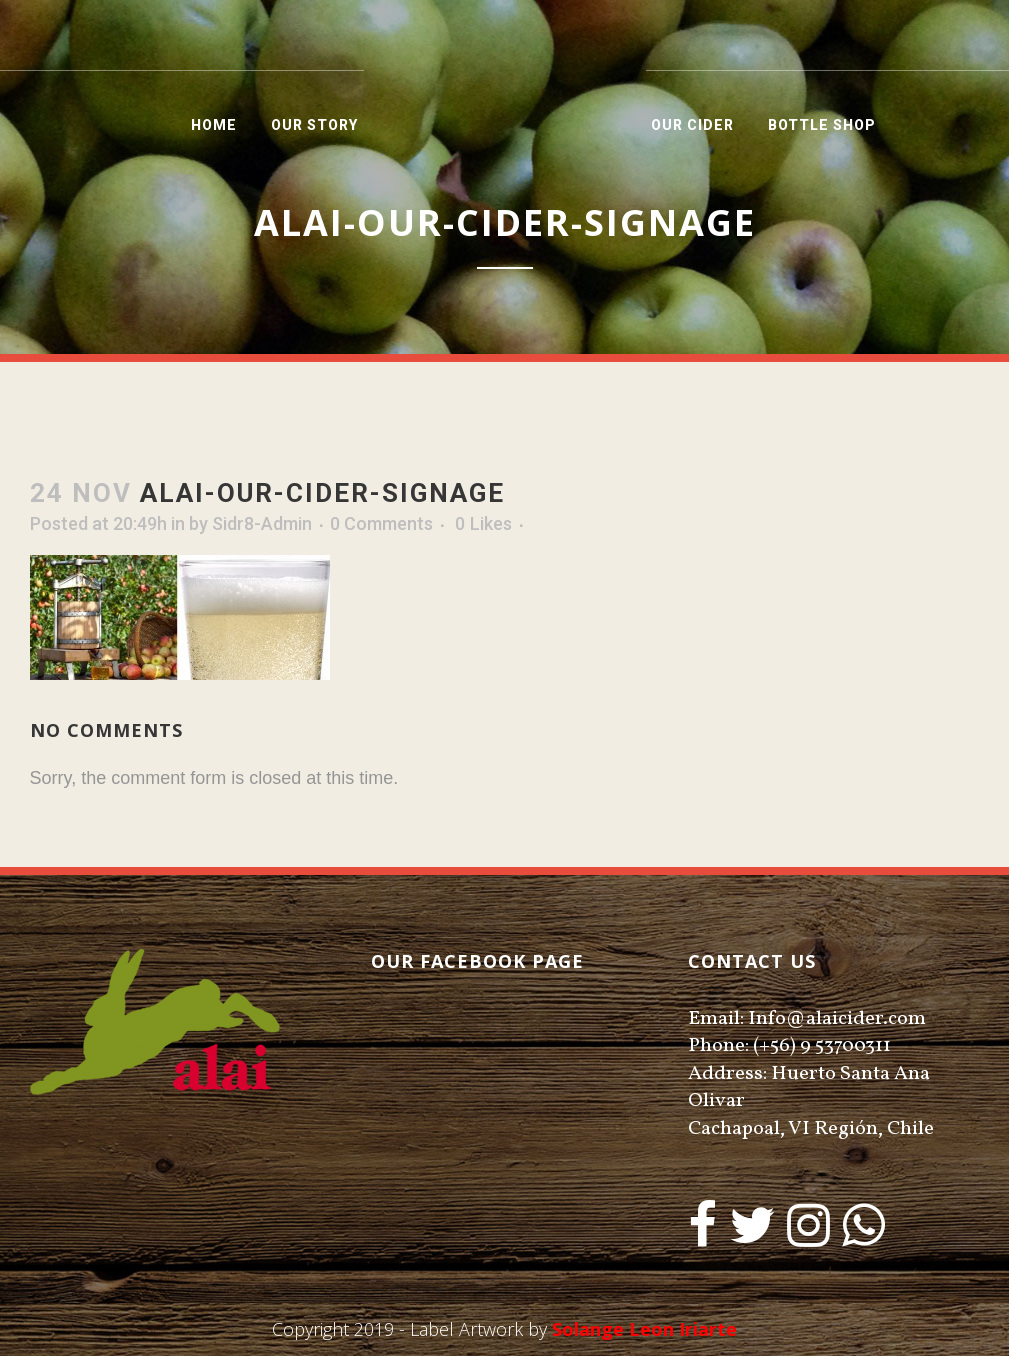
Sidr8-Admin (262, 523)
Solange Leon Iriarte (644, 1329)
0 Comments (381, 523)
